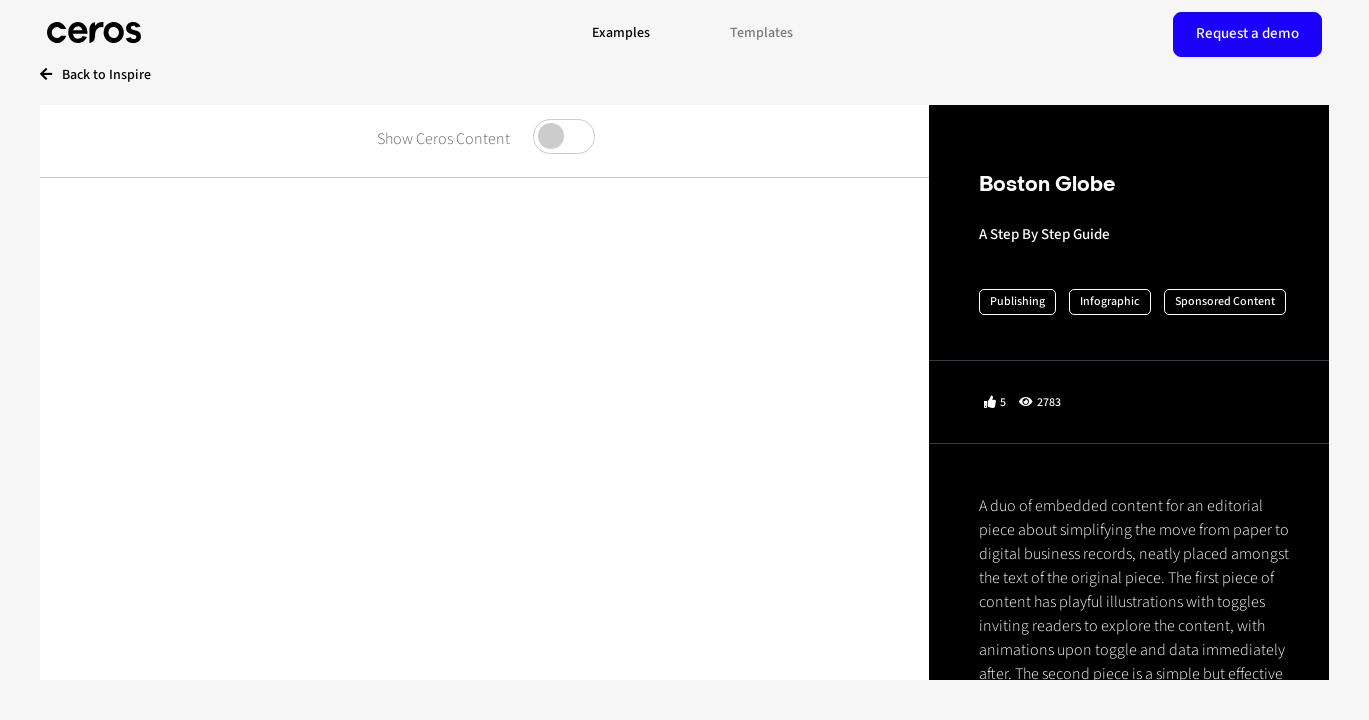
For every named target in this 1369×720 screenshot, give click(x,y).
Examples (621, 33)
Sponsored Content (1225, 301)
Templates (761, 33)
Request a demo (1247, 33)
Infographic (1110, 301)
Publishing (1017, 301)
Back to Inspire (95, 75)
